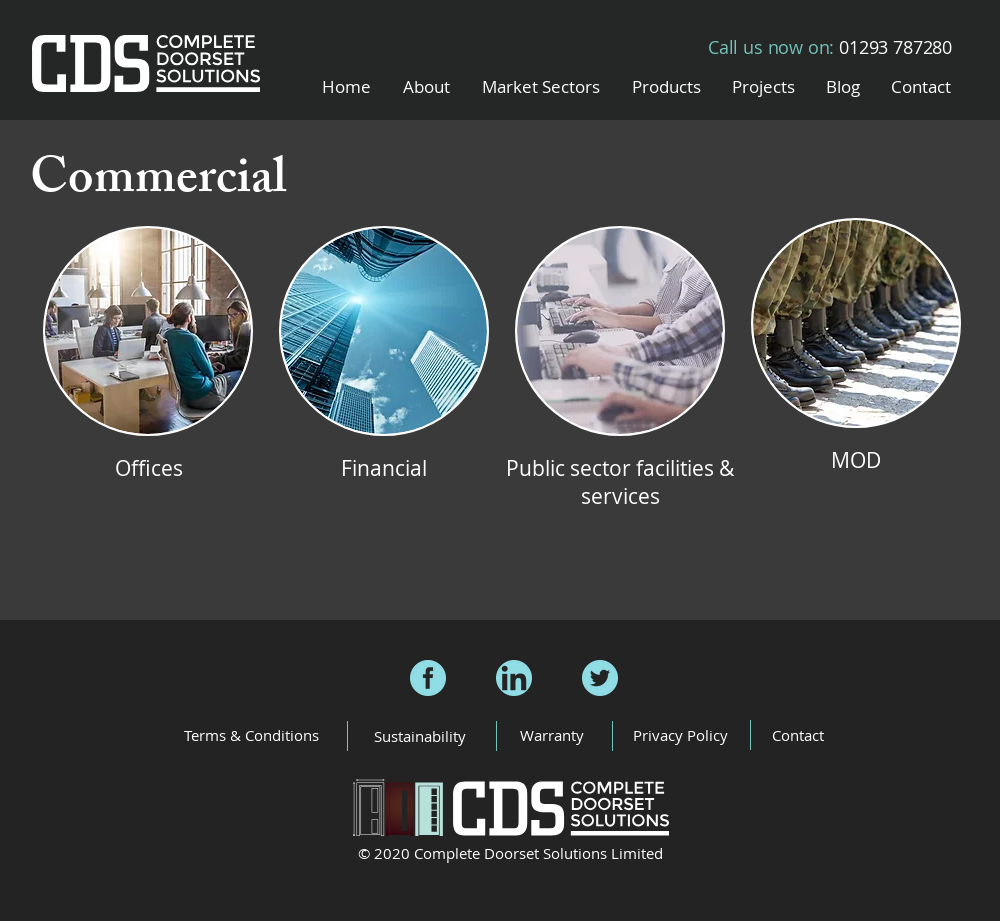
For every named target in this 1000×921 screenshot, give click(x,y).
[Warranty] (551, 735)
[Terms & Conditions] (251, 735)
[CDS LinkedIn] (514, 678)
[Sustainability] (419, 736)
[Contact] (797, 735)
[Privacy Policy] (680, 735)
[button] (541, 86)
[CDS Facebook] (428, 678)
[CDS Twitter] (600, 678)
